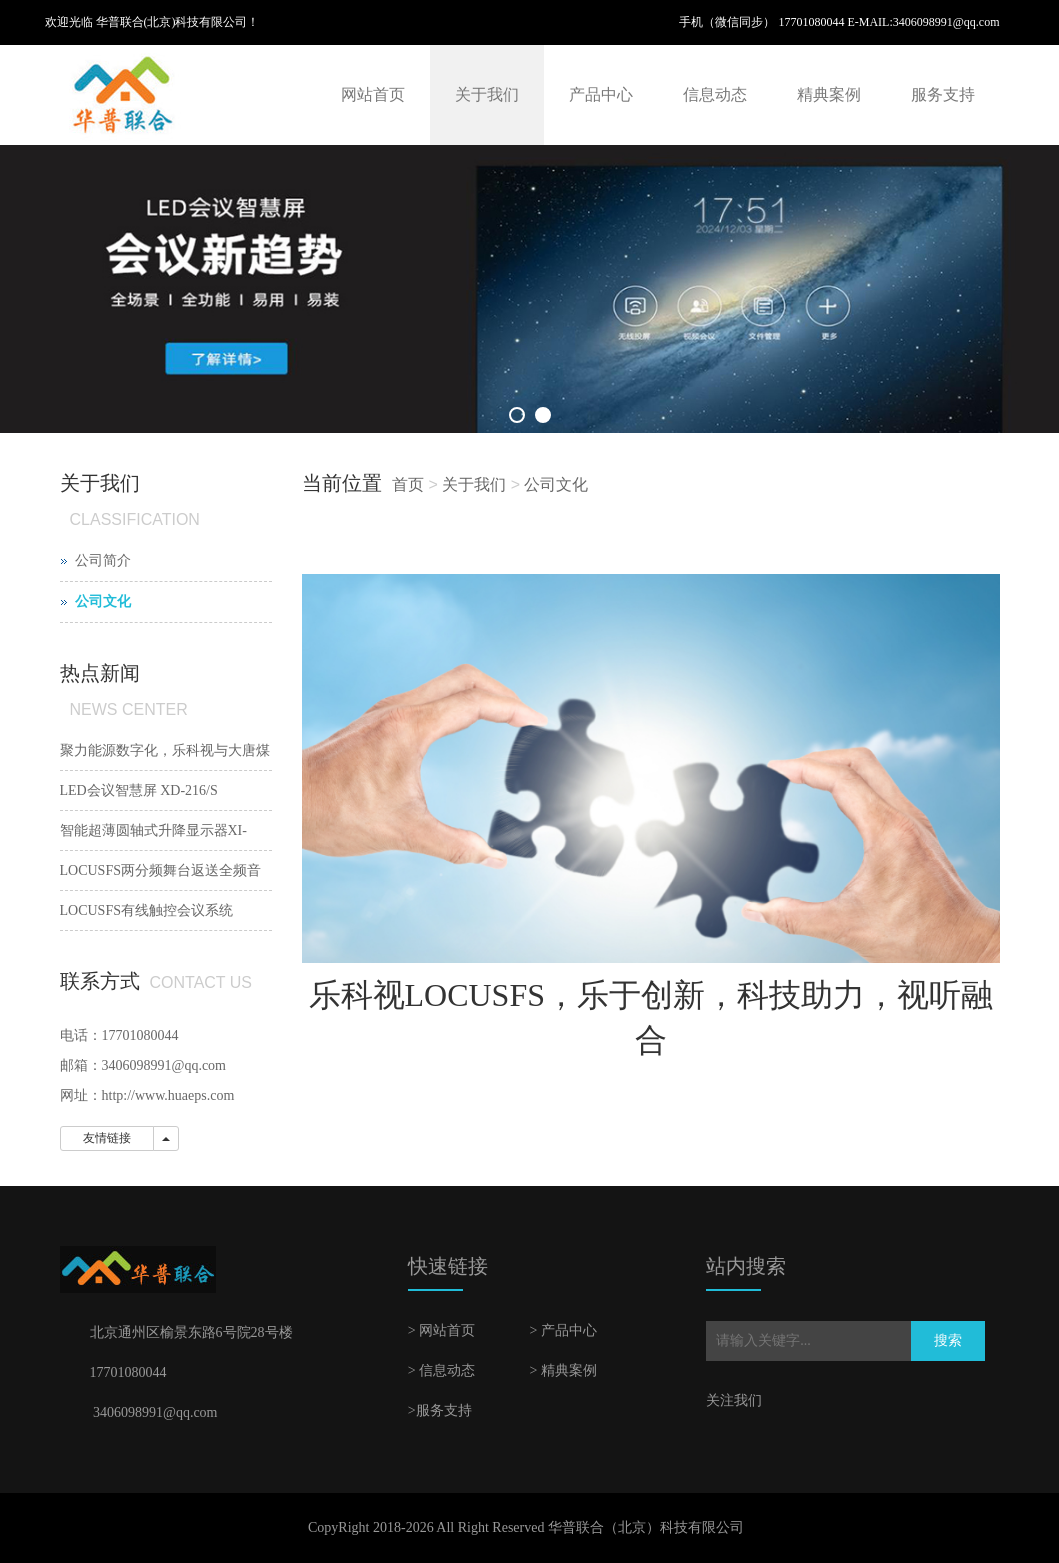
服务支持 (943, 94)
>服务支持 (440, 1410)
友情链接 (107, 1138)
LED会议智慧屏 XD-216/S (139, 790)
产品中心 (601, 94)
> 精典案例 (562, 1370)
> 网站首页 (441, 1330)
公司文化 (556, 484)
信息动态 (715, 94)
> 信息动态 (441, 1370)
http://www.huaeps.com (168, 1095)
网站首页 (373, 94)
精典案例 (829, 94)
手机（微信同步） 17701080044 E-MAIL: (785, 22)
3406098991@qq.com (946, 22)
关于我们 (487, 94)
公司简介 (103, 560)
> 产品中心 (562, 1330)
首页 (408, 484)
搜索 (948, 1340)
